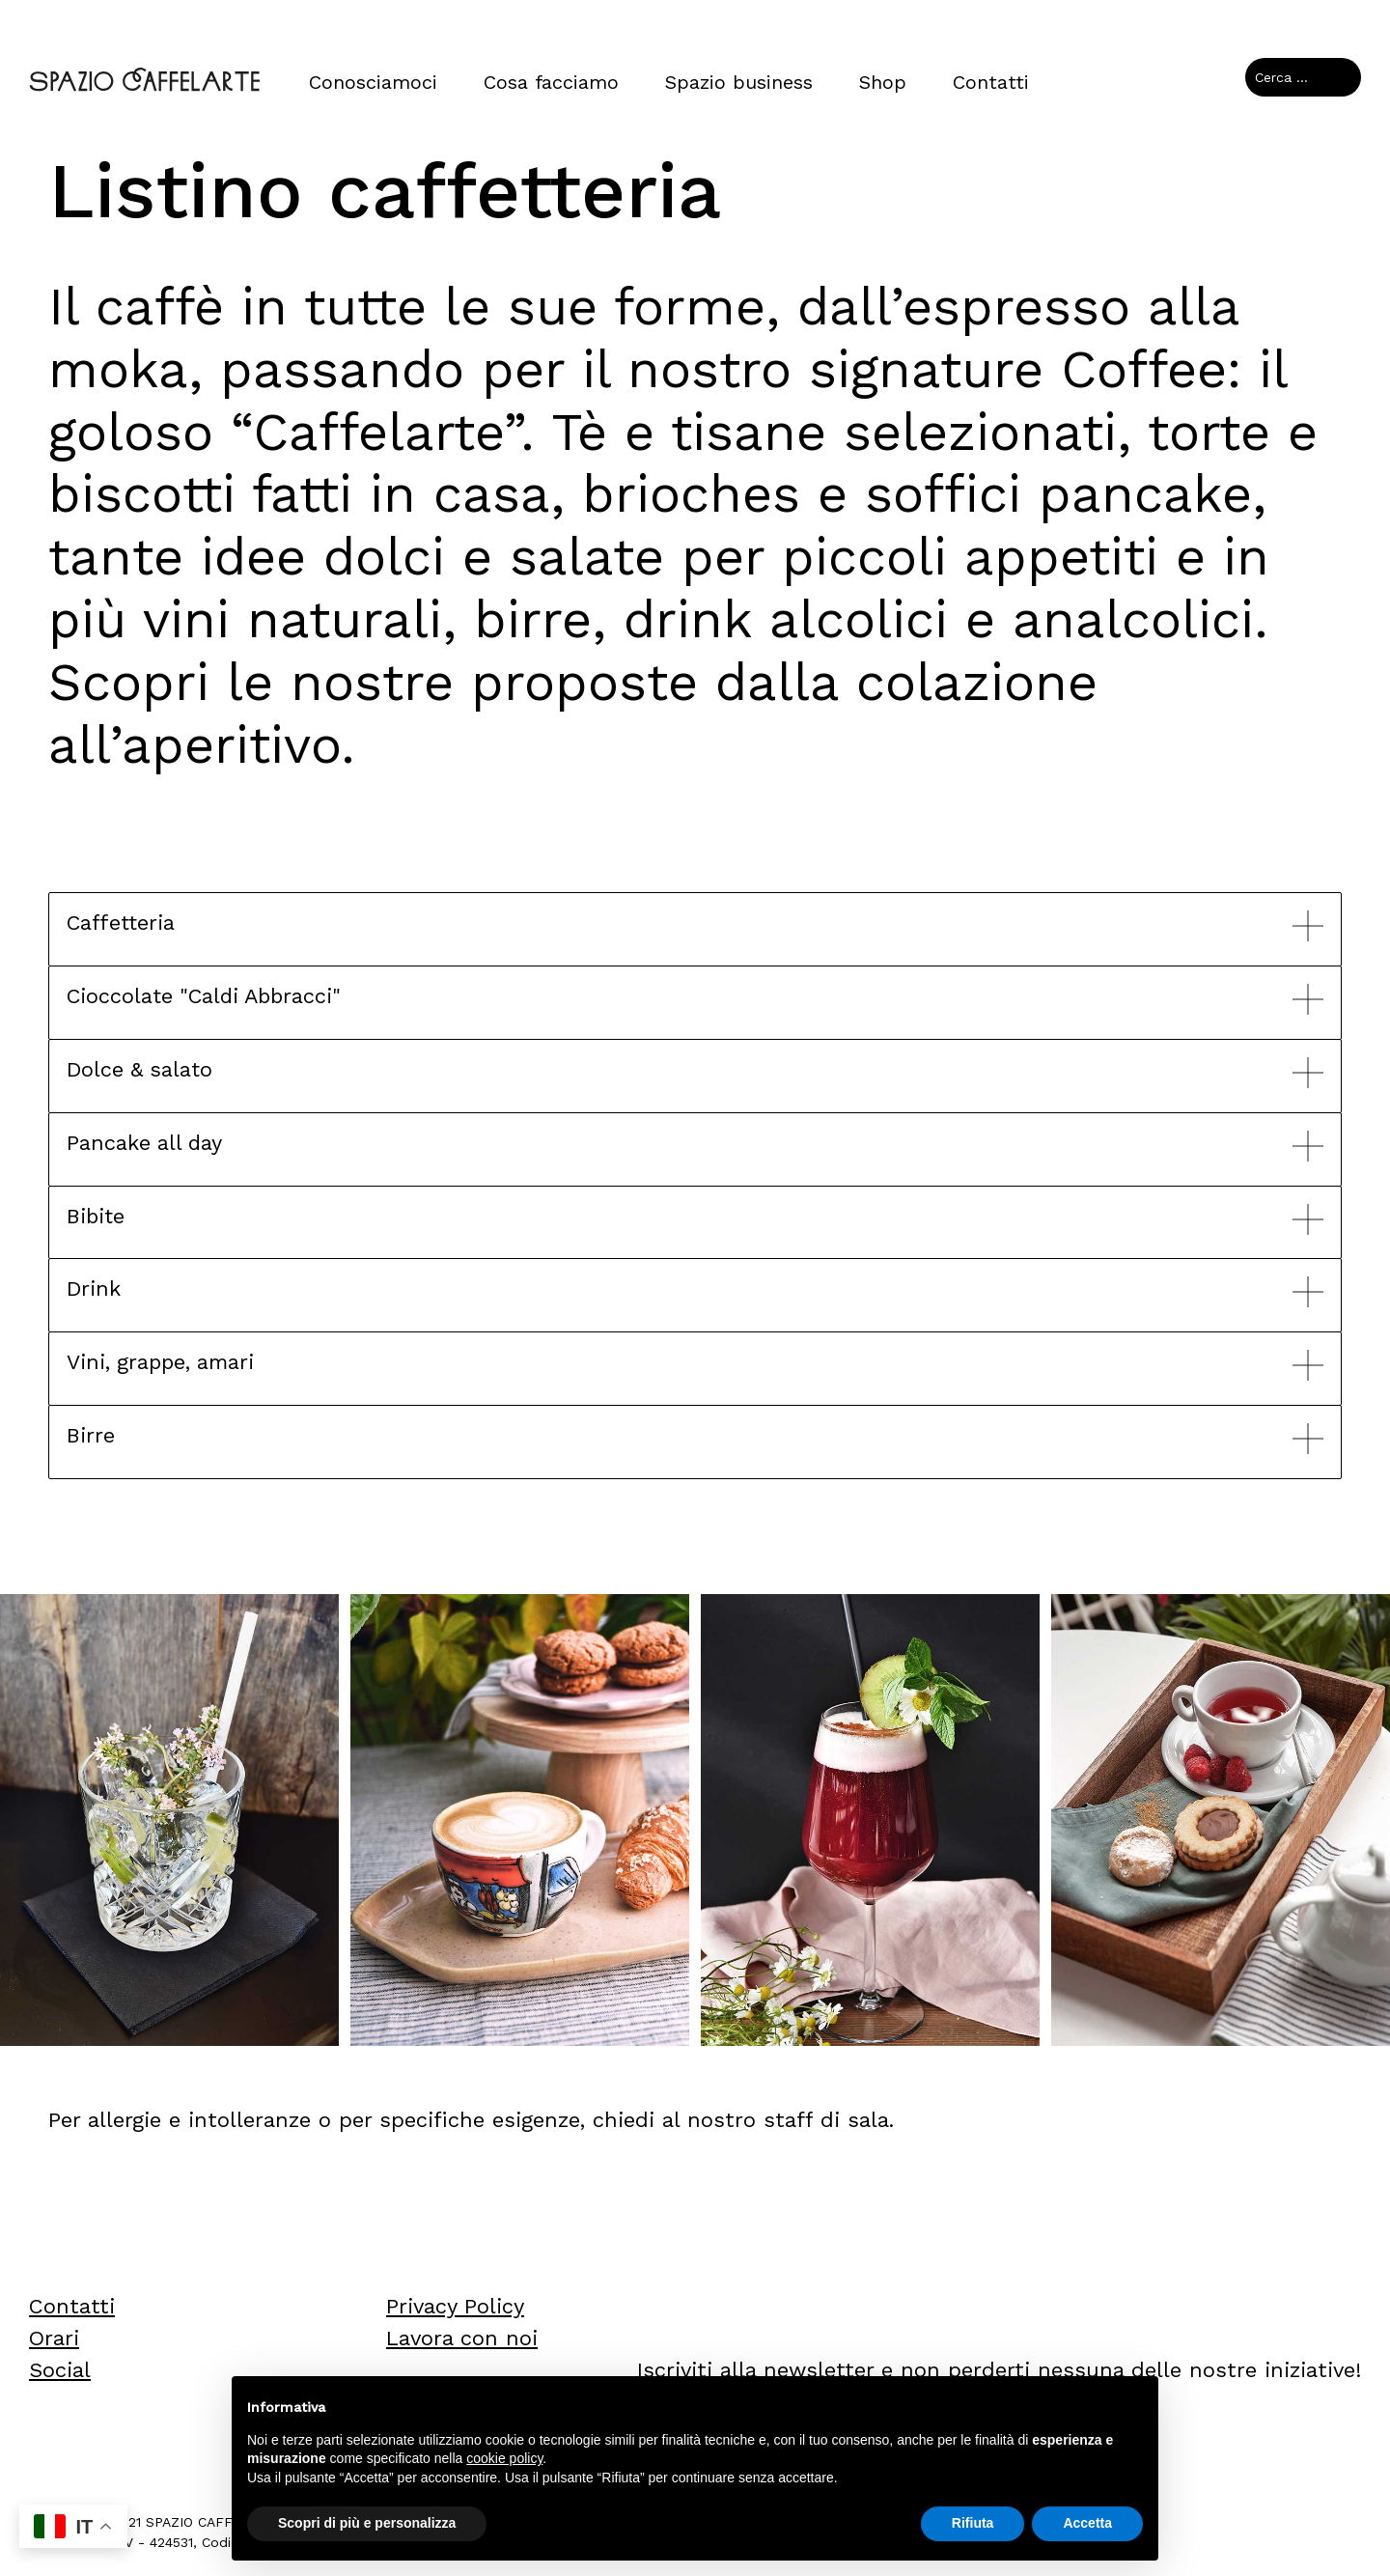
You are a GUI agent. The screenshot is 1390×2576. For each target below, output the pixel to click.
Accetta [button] (1087, 2523)
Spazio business (739, 82)
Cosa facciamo (551, 82)
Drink (94, 1288)
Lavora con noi (462, 2338)
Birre (91, 1435)
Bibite (96, 1216)
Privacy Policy (455, 2306)
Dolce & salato (142, 1069)
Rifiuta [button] (973, 2523)
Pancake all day (146, 1143)
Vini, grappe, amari (162, 1362)
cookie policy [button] (504, 2458)
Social (60, 2370)
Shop (882, 82)
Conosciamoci (373, 82)
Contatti (991, 82)
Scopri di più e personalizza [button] (367, 2523)
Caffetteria (122, 922)
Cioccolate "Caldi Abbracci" (208, 996)
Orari (54, 2338)
